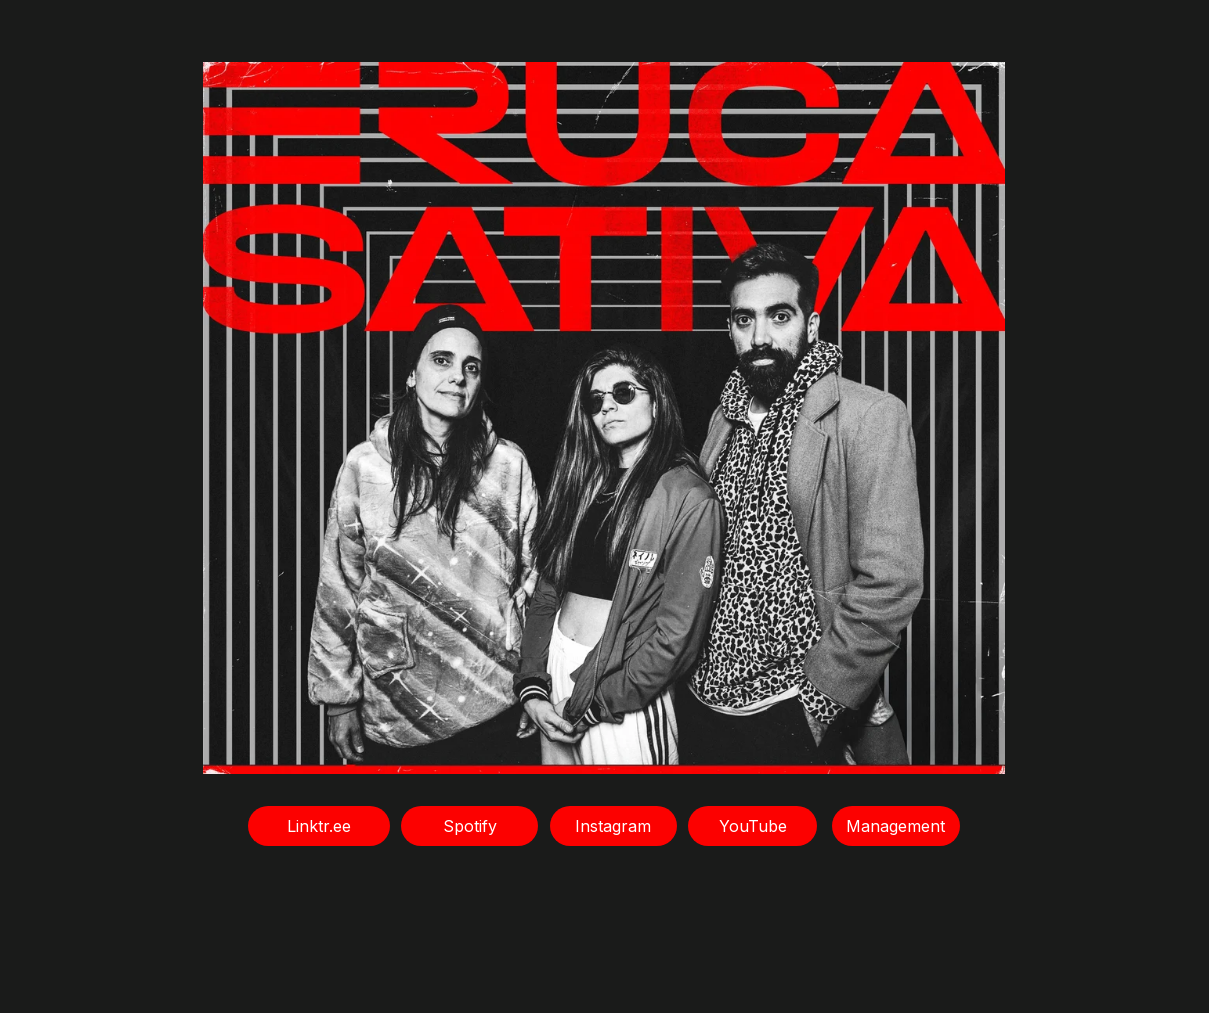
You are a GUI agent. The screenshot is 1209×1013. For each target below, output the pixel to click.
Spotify (470, 826)
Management (895, 826)
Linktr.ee (319, 826)
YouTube (753, 826)
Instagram (613, 826)
